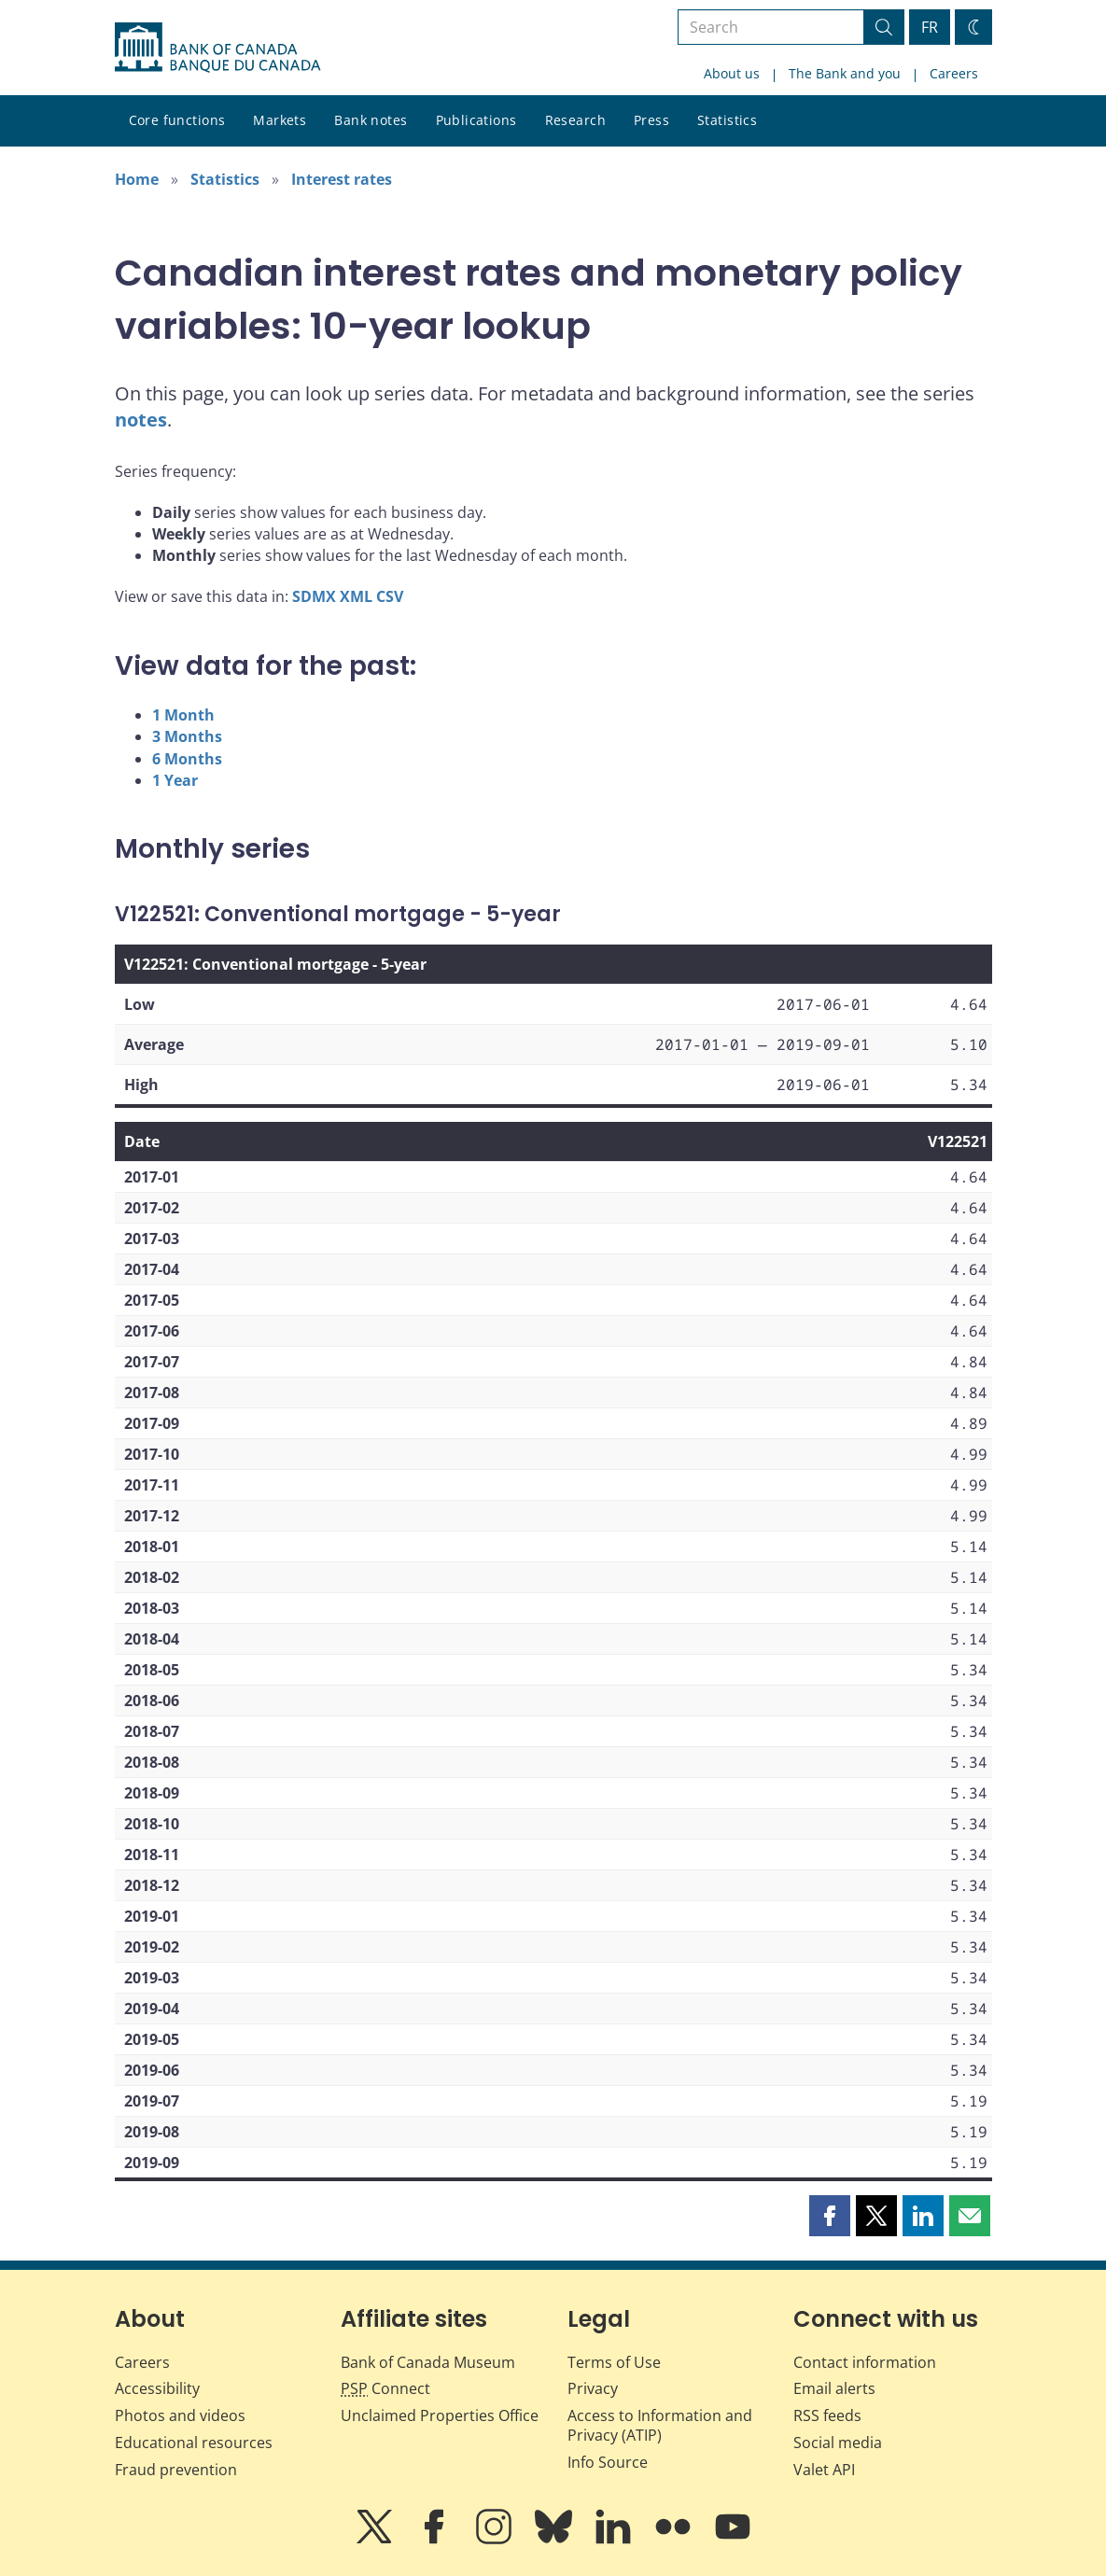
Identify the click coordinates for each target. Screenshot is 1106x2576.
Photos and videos (180, 2415)
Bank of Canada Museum (428, 2362)
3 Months (187, 736)
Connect (385, 2388)
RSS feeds (827, 2415)
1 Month (183, 715)
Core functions (177, 120)
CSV (389, 596)
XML (356, 596)
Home (137, 179)
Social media (837, 2442)
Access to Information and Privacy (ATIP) (659, 2425)
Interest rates (341, 179)
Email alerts (834, 2388)
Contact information (864, 2362)
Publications (476, 120)
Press (651, 120)
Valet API (824, 2469)
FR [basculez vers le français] (929, 27)
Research (575, 120)
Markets (279, 120)
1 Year (175, 780)
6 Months (187, 759)
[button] (829, 2215)
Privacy (592, 2388)
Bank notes (370, 120)
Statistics (727, 120)
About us (732, 73)
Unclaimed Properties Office (440, 2415)
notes (141, 419)
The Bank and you (845, 73)
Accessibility (157, 2388)
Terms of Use (614, 2362)
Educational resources (194, 2442)
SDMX (314, 596)
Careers (954, 73)
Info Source (607, 2462)
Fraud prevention (176, 2469)
